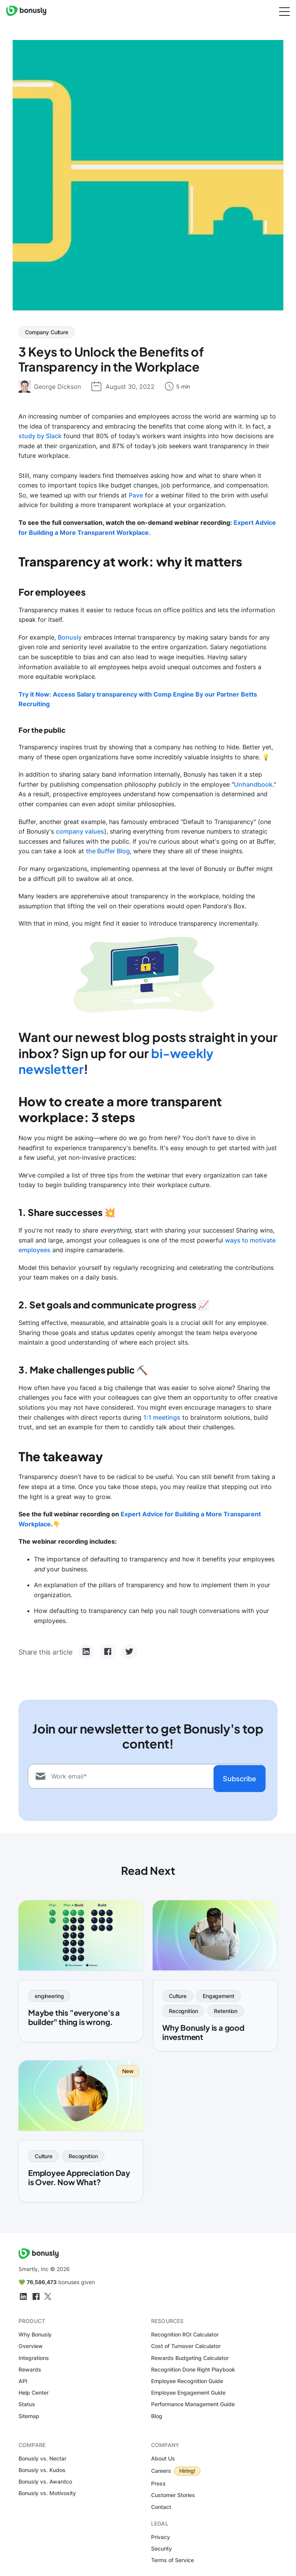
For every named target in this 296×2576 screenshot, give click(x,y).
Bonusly (70, 637)
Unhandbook (253, 784)
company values (80, 831)
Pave (136, 495)
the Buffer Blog (108, 851)
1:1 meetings (161, 1417)
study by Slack (40, 436)
